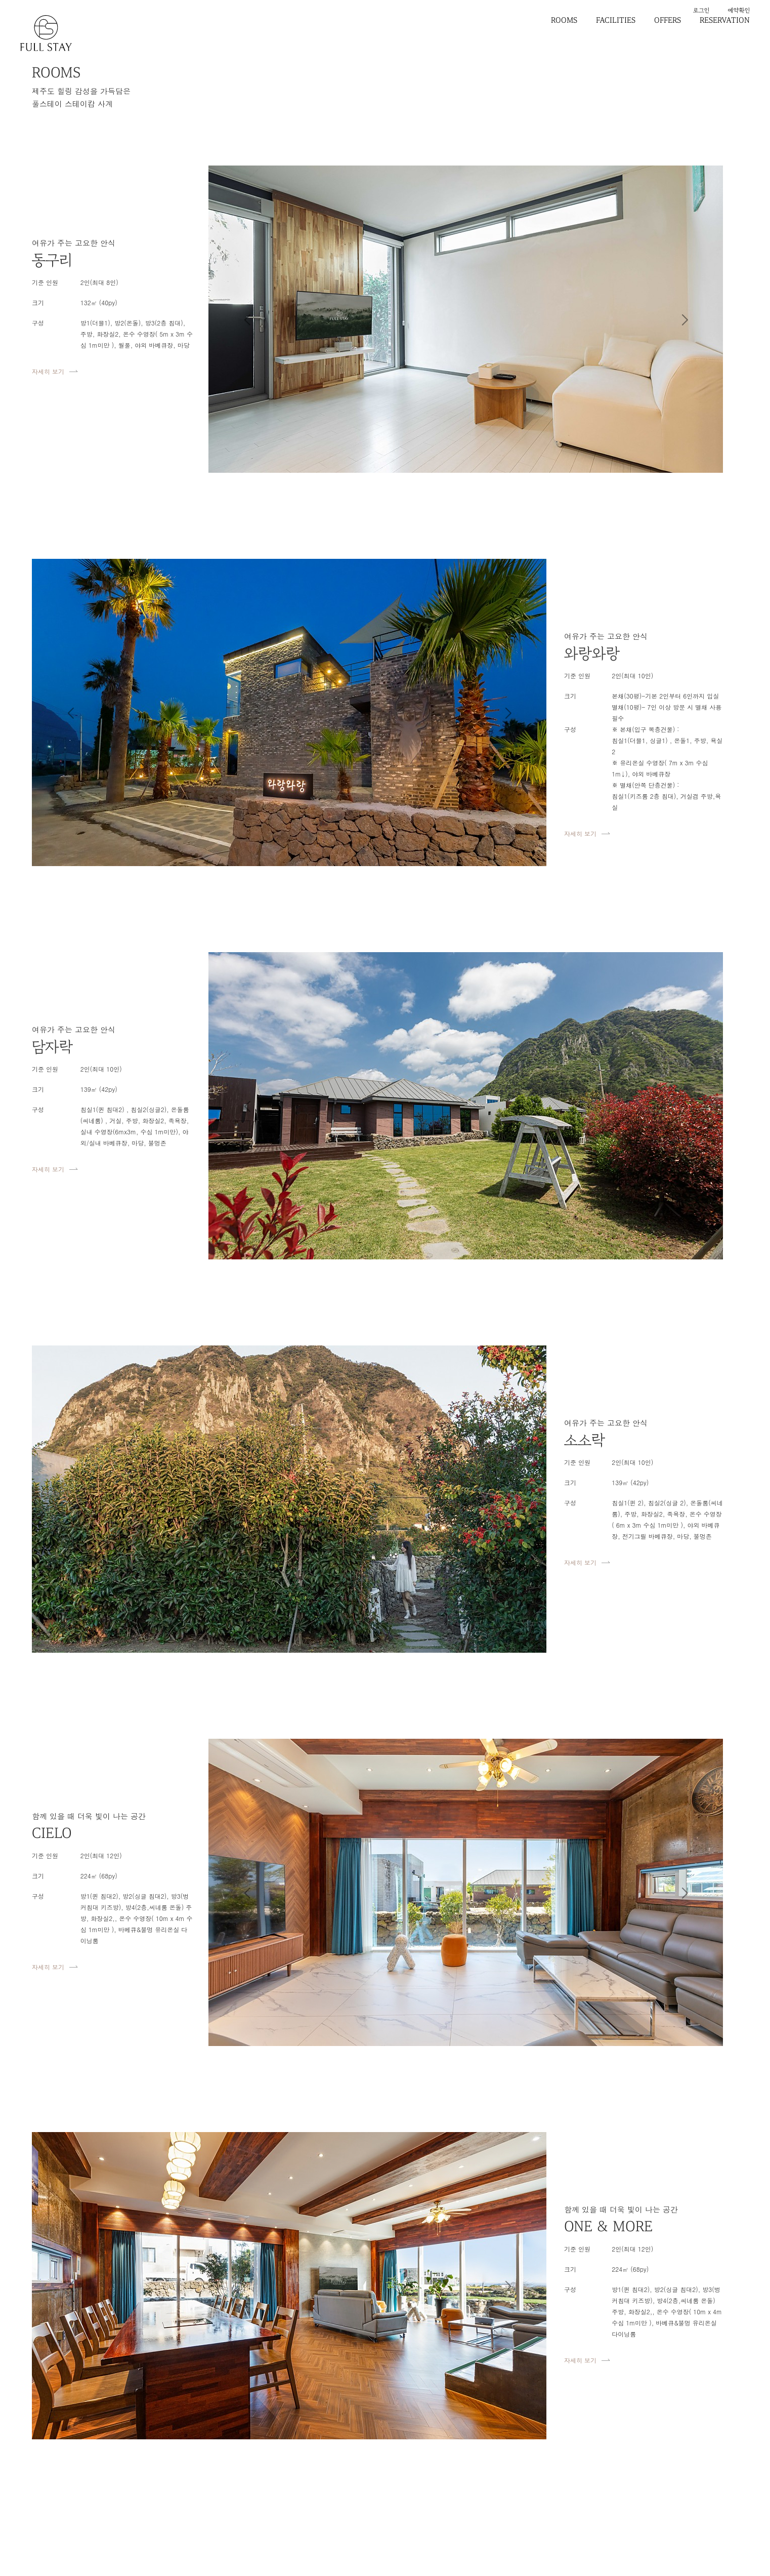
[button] (247, 319)
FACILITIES (615, 20)
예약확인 (739, 10)
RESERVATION (725, 20)
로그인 (701, 10)
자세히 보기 (48, 371)
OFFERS (667, 20)
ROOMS (564, 20)
